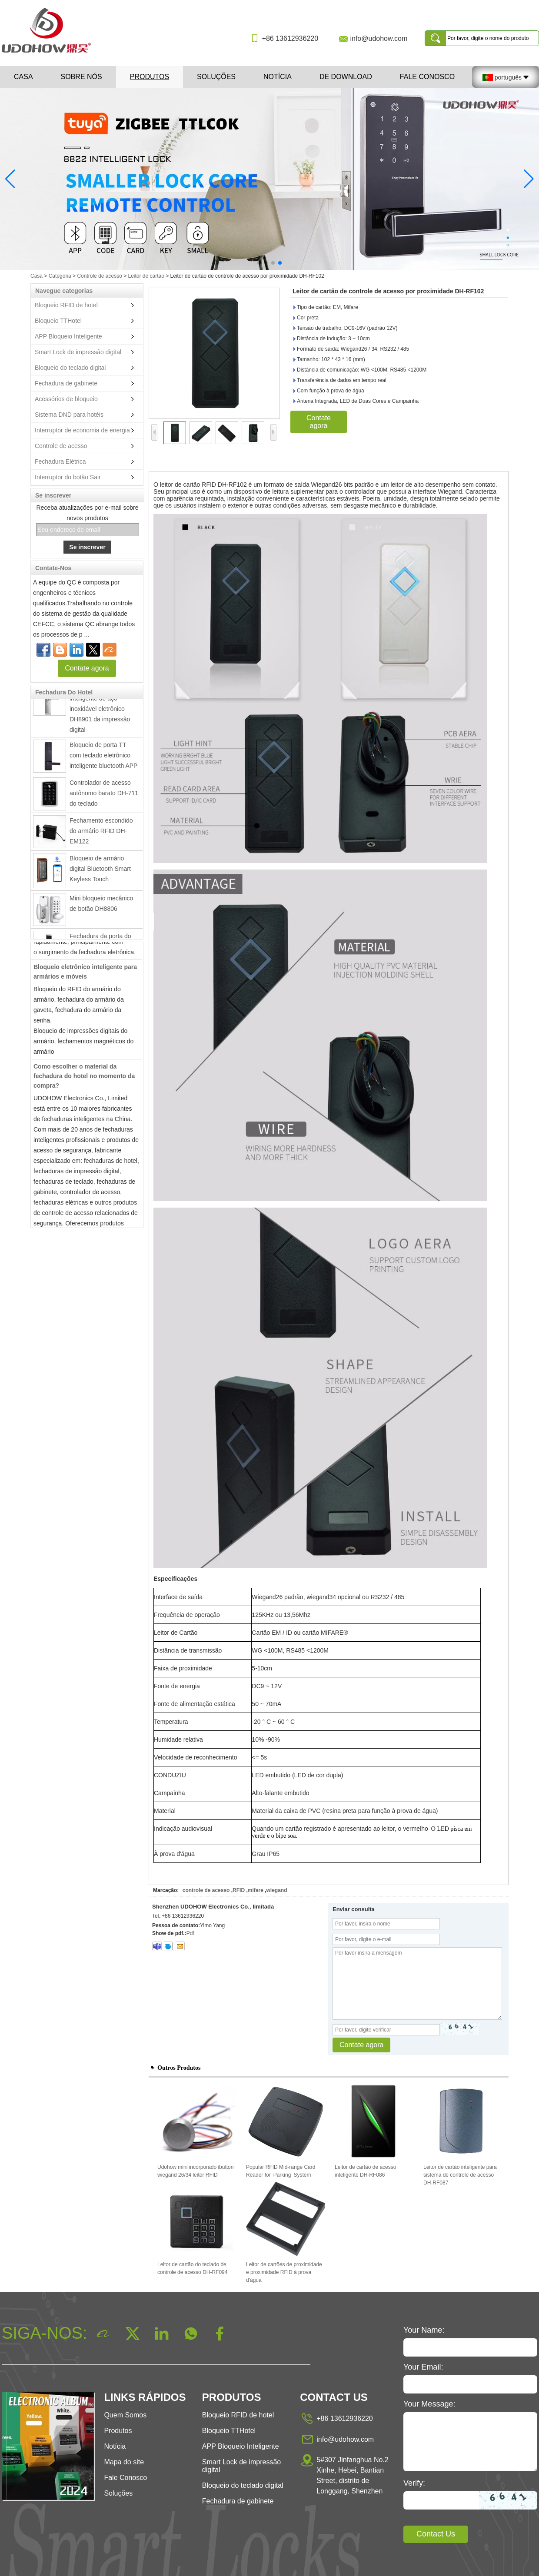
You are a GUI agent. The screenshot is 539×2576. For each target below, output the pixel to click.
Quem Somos (125, 2415)
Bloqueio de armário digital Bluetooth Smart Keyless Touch (100, 871)
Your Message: (429, 2404)
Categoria (60, 276)
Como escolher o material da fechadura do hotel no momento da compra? (84, 1079)
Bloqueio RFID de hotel (66, 305)
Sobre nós (81, 76)
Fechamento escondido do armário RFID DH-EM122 (101, 833)
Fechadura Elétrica (60, 461)
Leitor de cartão (146, 276)
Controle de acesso (99, 276)
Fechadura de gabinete (66, 383)
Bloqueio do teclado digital (70, 367)
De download (345, 76)
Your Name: (423, 2330)
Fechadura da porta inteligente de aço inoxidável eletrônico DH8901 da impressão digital (100, 711)
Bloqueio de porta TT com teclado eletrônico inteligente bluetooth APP (103, 758)
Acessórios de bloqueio (66, 398)
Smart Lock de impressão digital (78, 352)
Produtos (149, 76)
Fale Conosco (427, 76)
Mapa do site (124, 2462)
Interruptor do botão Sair (68, 477)
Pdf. (191, 1933)
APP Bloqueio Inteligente (68, 336)
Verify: (414, 2483)
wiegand (276, 1890)
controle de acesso (206, 1890)
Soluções (216, 76)
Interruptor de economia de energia (82, 430)
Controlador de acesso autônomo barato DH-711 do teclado (104, 796)
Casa (23, 76)
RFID (239, 1890)
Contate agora (87, 668)
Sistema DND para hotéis (69, 414)
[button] (259, 263)
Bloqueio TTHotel (58, 320)
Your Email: (423, 2367)
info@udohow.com (378, 38)
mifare (255, 1890)
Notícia (277, 76)
